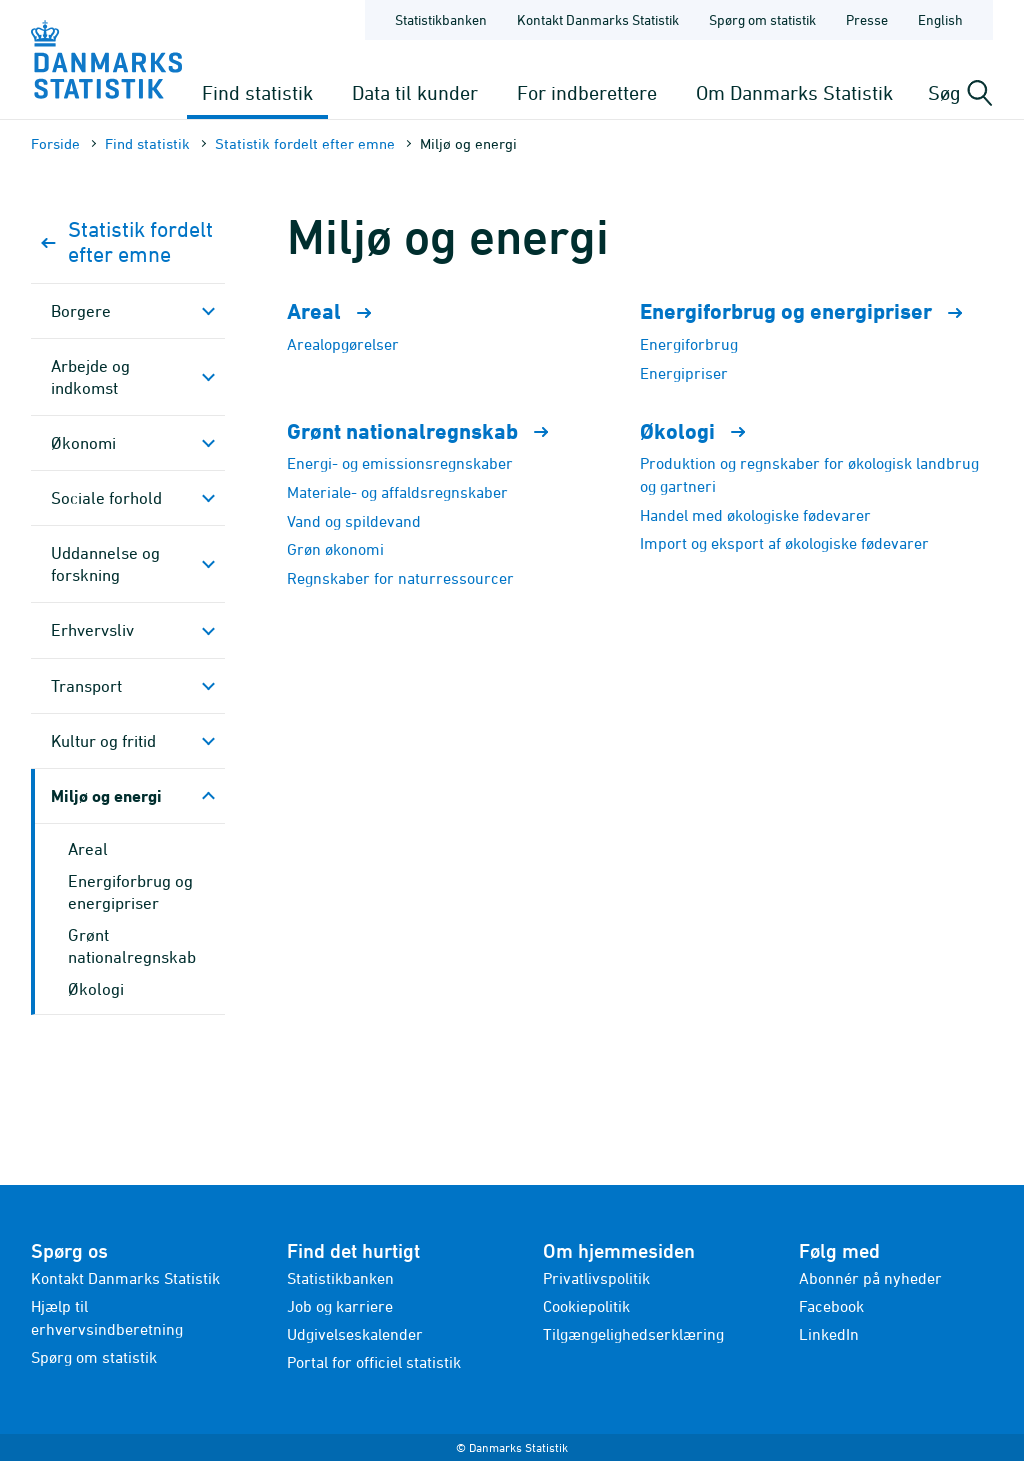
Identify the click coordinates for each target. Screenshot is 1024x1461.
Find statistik (257, 92)
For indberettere (587, 92)
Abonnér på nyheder (870, 1278)
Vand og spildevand (354, 521)
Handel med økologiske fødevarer (755, 515)
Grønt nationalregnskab (426, 431)
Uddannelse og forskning (105, 564)
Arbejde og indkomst (90, 377)
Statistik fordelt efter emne (305, 143)
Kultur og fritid (103, 741)
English (940, 19)
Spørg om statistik (94, 1357)
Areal (88, 849)
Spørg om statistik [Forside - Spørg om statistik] (762, 19)
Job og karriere (340, 1306)
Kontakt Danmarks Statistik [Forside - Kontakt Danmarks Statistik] (598, 19)
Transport (86, 686)
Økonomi (83, 443)
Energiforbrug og (810, 311)
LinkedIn (829, 1334)
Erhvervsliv (92, 630)
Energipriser (684, 373)
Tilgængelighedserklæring (633, 1334)
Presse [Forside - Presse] (867, 19)
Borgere (81, 311)
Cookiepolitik (586, 1306)
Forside (55, 143)
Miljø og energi (106, 795)
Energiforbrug (689, 344)
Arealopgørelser (343, 344)
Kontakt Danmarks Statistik (125, 1278)
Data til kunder (415, 92)
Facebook (831, 1306)
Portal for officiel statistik (374, 1362)
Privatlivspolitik (596, 1278)
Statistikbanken (441, 19)
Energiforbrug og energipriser (130, 892)
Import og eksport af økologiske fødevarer (784, 543)
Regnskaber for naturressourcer (400, 578)
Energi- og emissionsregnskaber (400, 463)
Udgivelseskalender (355, 1334)
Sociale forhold (106, 498)
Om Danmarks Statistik (794, 92)
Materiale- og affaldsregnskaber (397, 492)
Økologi (96, 989)
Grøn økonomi (335, 549)
